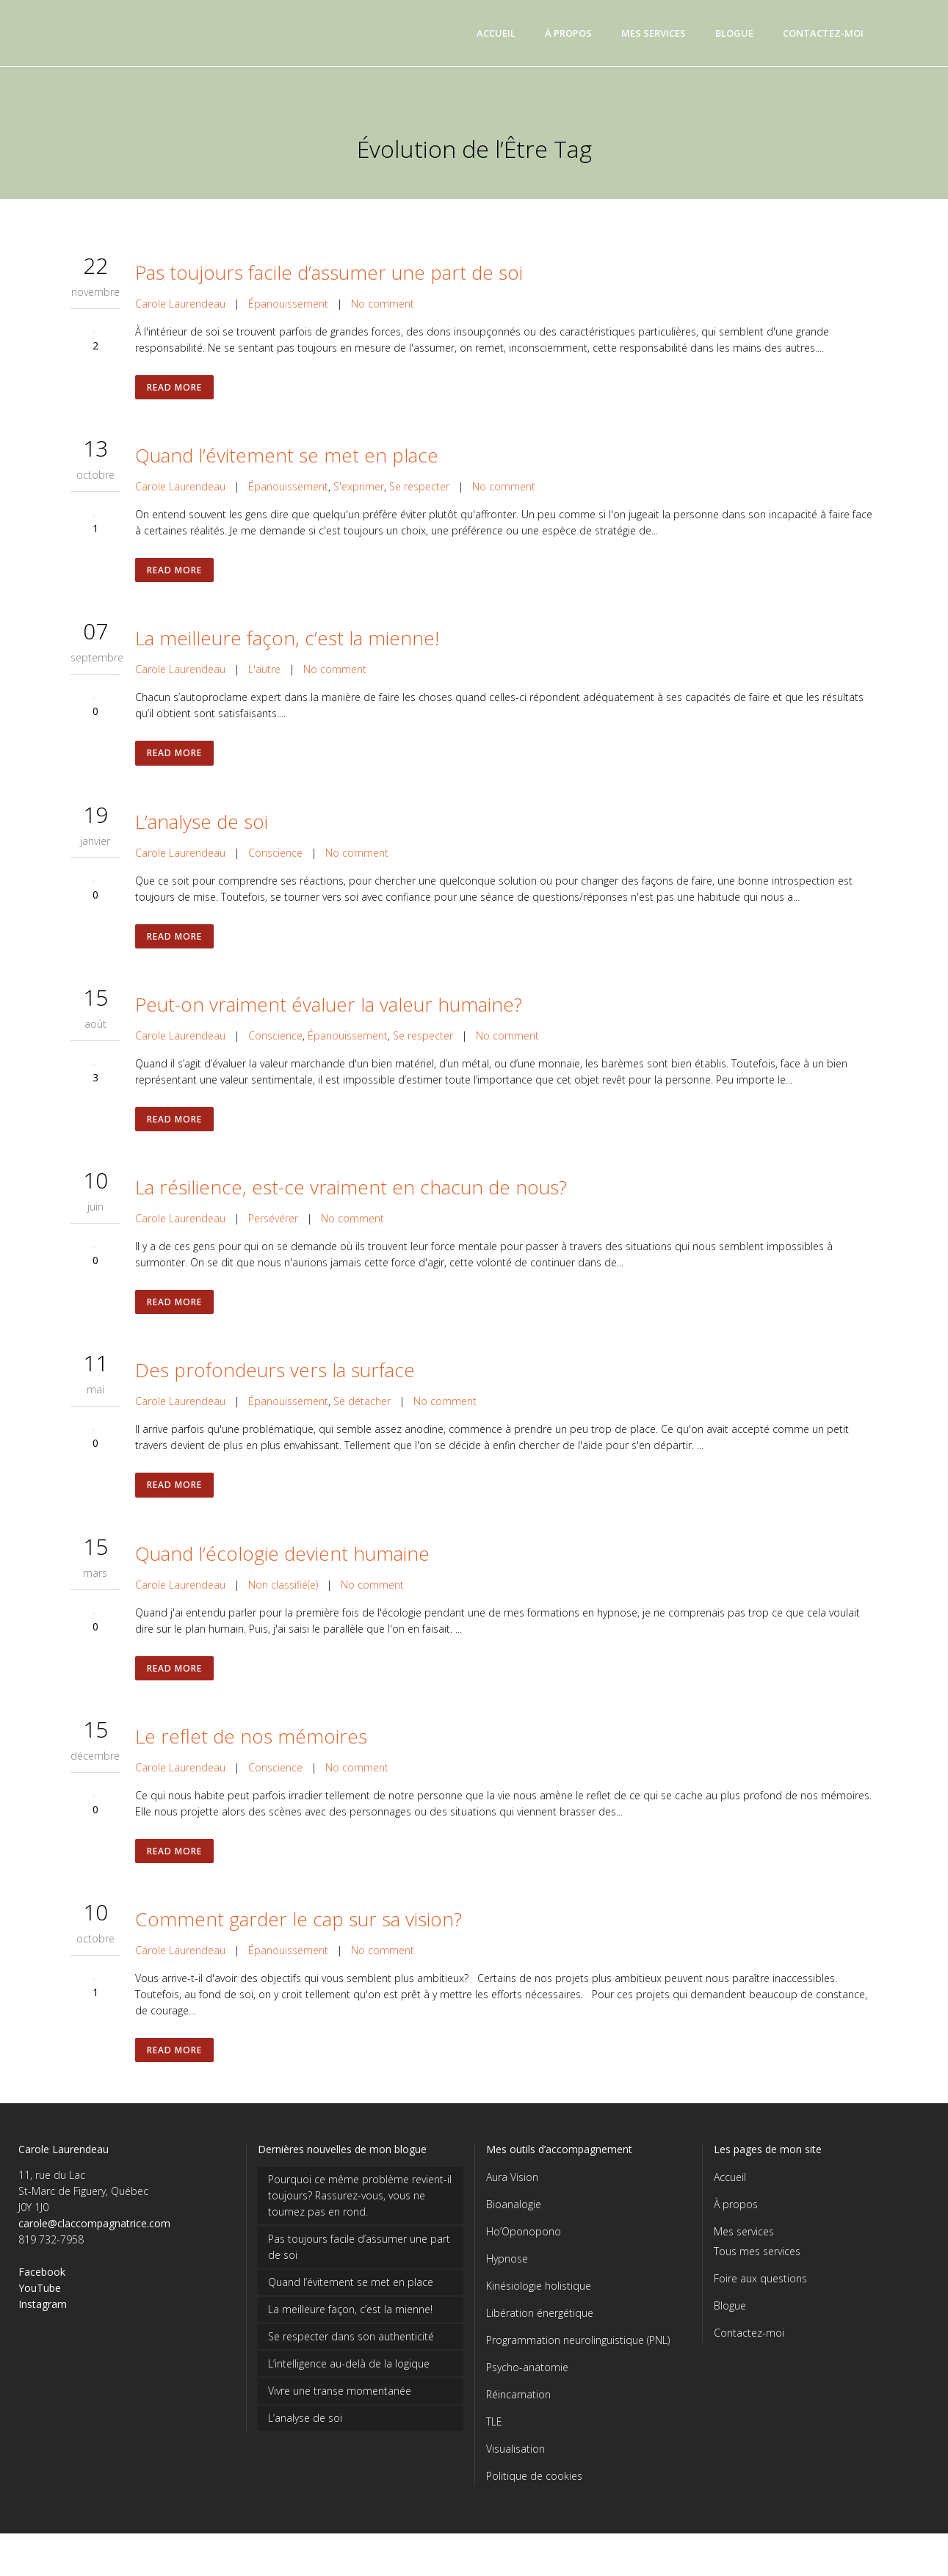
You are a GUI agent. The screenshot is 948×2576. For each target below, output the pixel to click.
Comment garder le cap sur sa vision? (298, 1957)
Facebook (41, 2314)
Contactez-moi (749, 2375)
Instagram (42, 2347)
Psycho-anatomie (527, 2410)
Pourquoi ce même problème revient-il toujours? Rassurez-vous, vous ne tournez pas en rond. (360, 2238)
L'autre (264, 678)
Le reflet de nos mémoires (251, 1770)
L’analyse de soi (201, 834)
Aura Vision (512, 2220)
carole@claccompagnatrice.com (94, 2266)
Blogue (730, 2348)
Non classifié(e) (283, 1614)
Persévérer (273, 1240)
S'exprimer (358, 491)
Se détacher (362, 1427)
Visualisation (515, 2491)
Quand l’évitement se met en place (286, 459)
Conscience (275, 865)
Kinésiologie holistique (538, 2328)
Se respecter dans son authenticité (351, 2379)
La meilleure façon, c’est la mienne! (287, 647)
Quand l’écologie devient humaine (282, 1583)
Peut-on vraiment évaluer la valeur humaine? (328, 1021)
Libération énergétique (539, 2355)
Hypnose (507, 2301)
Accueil (730, 2220)
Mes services (744, 2274)
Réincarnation (518, 2437)
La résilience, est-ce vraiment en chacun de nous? (351, 1208)
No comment (382, 304)
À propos (736, 2247)
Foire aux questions (760, 2321)
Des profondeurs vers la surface (275, 1395)
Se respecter (419, 491)
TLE (494, 2464)
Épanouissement (288, 304)
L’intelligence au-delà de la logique (349, 2406)
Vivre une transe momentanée (339, 2433)
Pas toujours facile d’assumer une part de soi (329, 272)
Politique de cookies (534, 2518)
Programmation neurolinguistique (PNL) (578, 2383)
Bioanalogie (513, 2247)
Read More (175, 389)
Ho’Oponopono (523, 2274)
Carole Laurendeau (180, 304)
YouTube (39, 2330)
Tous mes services (757, 2294)
